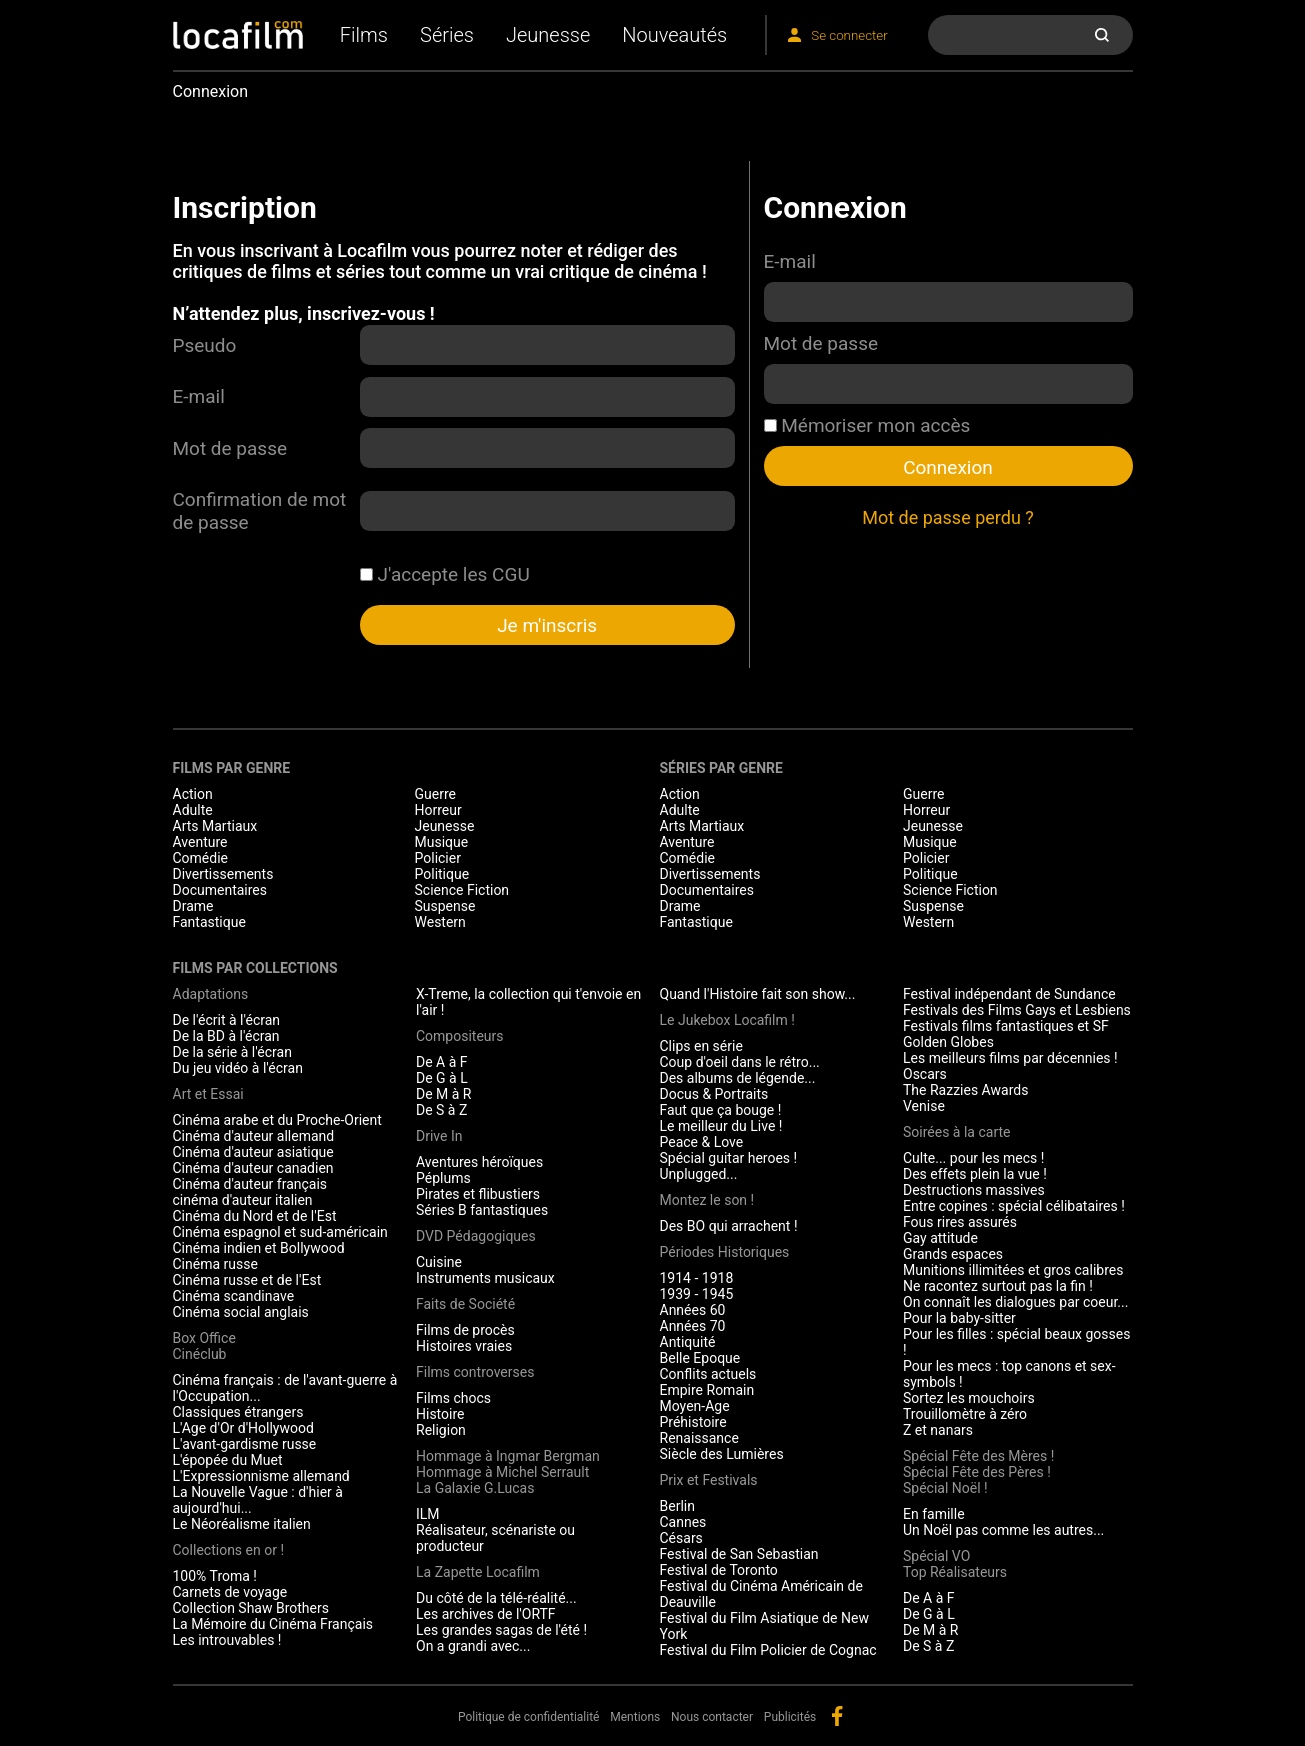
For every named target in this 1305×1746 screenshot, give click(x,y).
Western (440, 922)
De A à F (442, 1062)
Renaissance (699, 1438)
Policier (438, 858)
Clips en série (701, 1046)
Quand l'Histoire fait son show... (758, 994)
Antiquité (688, 1342)
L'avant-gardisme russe (245, 1444)
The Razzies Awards (965, 1090)
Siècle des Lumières (722, 1454)
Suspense (445, 906)
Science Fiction (462, 890)
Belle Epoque (700, 1358)
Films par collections (255, 968)
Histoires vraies (464, 1346)
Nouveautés (674, 35)
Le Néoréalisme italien (242, 1524)
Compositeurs (460, 1036)
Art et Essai (208, 1094)
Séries (447, 35)
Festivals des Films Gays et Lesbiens (1017, 1010)
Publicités (790, 1717)
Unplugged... (699, 1174)
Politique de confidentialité (529, 1717)
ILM (428, 1514)
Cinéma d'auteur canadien (253, 1168)
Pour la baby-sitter (959, 1318)
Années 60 (693, 1310)
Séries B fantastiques (482, 1210)
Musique (442, 842)
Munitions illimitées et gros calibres (1013, 1270)
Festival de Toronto (719, 1570)
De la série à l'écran (232, 1052)
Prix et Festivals (709, 1480)
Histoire (440, 1414)
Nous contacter (712, 1717)
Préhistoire (693, 1422)
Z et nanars (938, 1430)
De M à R (444, 1094)
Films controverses (475, 1372)
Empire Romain (707, 1390)
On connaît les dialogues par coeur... (1015, 1302)
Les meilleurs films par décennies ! (1010, 1058)
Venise (924, 1106)
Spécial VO (936, 1556)
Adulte (193, 810)
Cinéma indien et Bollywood (259, 1248)
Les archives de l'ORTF (486, 1614)
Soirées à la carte (956, 1132)
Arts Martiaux (215, 826)
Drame (193, 906)
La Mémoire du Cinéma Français (273, 1624)
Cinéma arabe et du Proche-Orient (277, 1120)
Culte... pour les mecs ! (973, 1158)
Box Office (204, 1338)
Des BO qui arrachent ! (729, 1226)
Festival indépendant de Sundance (1009, 994)
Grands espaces (953, 1254)
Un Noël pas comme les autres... (1003, 1530)
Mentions (635, 1717)
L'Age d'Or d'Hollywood (243, 1428)
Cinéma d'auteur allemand (254, 1136)
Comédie (201, 858)
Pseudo (205, 345)
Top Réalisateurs (955, 1572)
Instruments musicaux (485, 1278)
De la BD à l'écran (226, 1036)
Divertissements (223, 874)
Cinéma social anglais (241, 1312)
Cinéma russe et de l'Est (247, 1280)
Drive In (439, 1136)
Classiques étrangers (238, 1412)
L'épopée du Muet (228, 1460)
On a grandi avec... (473, 1646)
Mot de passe (230, 448)
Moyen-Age (695, 1406)
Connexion (948, 467)
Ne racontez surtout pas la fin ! (998, 1286)
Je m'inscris (547, 625)
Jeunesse (548, 35)
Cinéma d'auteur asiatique (253, 1152)
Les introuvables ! (227, 1640)
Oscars (925, 1074)
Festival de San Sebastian (739, 1554)
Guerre (435, 794)
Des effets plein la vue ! (975, 1174)
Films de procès (465, 1330)
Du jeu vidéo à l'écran (238, 1068)
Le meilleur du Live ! (721, 1126)
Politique (442, 874)
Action (193, 794)
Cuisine (439, 1262)
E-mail (199, 396)
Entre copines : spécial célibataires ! (1014, 1206)
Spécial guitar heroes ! (729, 1158)
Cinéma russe (215, 1264)
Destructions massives (974, 1190)
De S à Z (441, 1110)
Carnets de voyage (230, 1592)
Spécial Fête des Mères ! (978, 1456)
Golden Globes (948, 1042)
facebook (837, 1716)
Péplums (443, 1178)
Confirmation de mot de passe (260, 511)
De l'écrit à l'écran (227, 1020)
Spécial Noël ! (945, 1488)
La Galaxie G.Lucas (475, 1488)
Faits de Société (465, 1304)
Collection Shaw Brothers (251, 1608)
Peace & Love (702, 1142)
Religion (441, 1430)
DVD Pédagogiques (476, 1236)
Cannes (683, 1522)
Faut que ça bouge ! (721, 1110)
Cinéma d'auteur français (250, 1184)
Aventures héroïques (479, 1162)
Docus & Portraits (714, 1094)
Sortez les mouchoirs (969, 1398)
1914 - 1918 (697, 1278)
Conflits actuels (708, 1374)
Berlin (677, 1506)
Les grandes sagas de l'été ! (501, 1630)
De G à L (442, 1078)
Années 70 (693, 1326)
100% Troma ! (215, 1576)
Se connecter (849, 35)
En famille (934, 1514)
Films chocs (453, 1398)
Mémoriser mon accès (867, 425)
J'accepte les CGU (445, 574)
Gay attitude (940, 1238)
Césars (681, 1538)
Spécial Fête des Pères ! (977, 1472)
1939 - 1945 (697, 1294)
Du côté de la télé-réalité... (496, 1598)
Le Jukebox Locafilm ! (727, 1020)
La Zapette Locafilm (478, 1572)
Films (364, 35)
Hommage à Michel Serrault (502, 1472)
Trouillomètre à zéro (965, 1414)
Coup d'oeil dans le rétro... (740, 1062)
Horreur (438, 810)
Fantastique (209, 922)
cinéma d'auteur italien (243, 1200)
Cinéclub (200, 1354)
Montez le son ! (707, 1200)
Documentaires (220, 890)
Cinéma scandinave (234, 1296)
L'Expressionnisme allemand (261, 1476)
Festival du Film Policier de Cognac (768, 1650)
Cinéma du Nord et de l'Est (255, 1216)
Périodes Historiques (725, 1252)
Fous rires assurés (960, 1222)
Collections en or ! (229, 1550)
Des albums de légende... (738, 1078)
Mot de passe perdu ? (948, 517)
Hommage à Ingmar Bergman (508, 1456)
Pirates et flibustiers (478, 1194)
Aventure (200, 842)
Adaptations (211, 994)
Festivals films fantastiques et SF (1006, 1026)
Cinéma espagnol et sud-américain (280, 1232)
